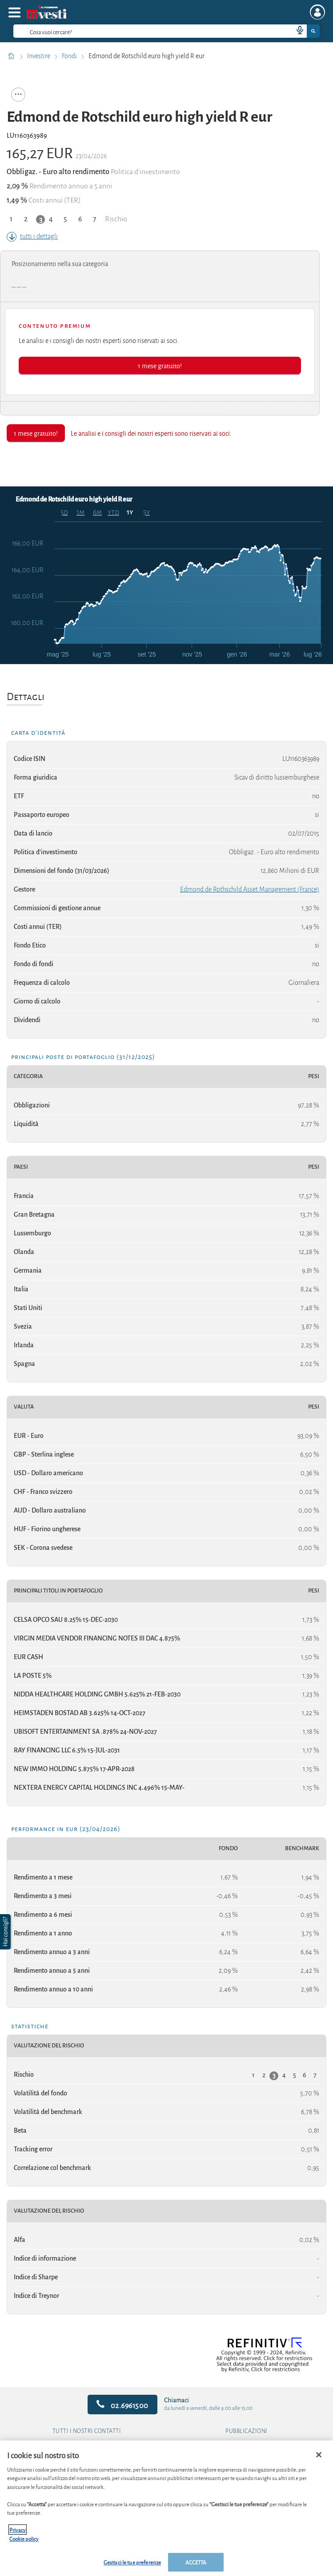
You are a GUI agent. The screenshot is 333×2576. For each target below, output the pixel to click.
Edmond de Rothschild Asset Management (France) (249, 889)
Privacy (17, 2529)
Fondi (70, 56)
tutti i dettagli (32, 236)
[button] (6, 1932)
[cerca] (139, 31)
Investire (39, 56)
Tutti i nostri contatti (86, 2431)
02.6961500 (122, 2404)
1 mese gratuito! (160, 365)
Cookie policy (24, 2538)
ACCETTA (196, 2562)
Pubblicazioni (246, 2431)
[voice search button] (296, 31)
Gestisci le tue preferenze (132, 2562)
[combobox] (166, 31)
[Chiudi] (319, 2455)
